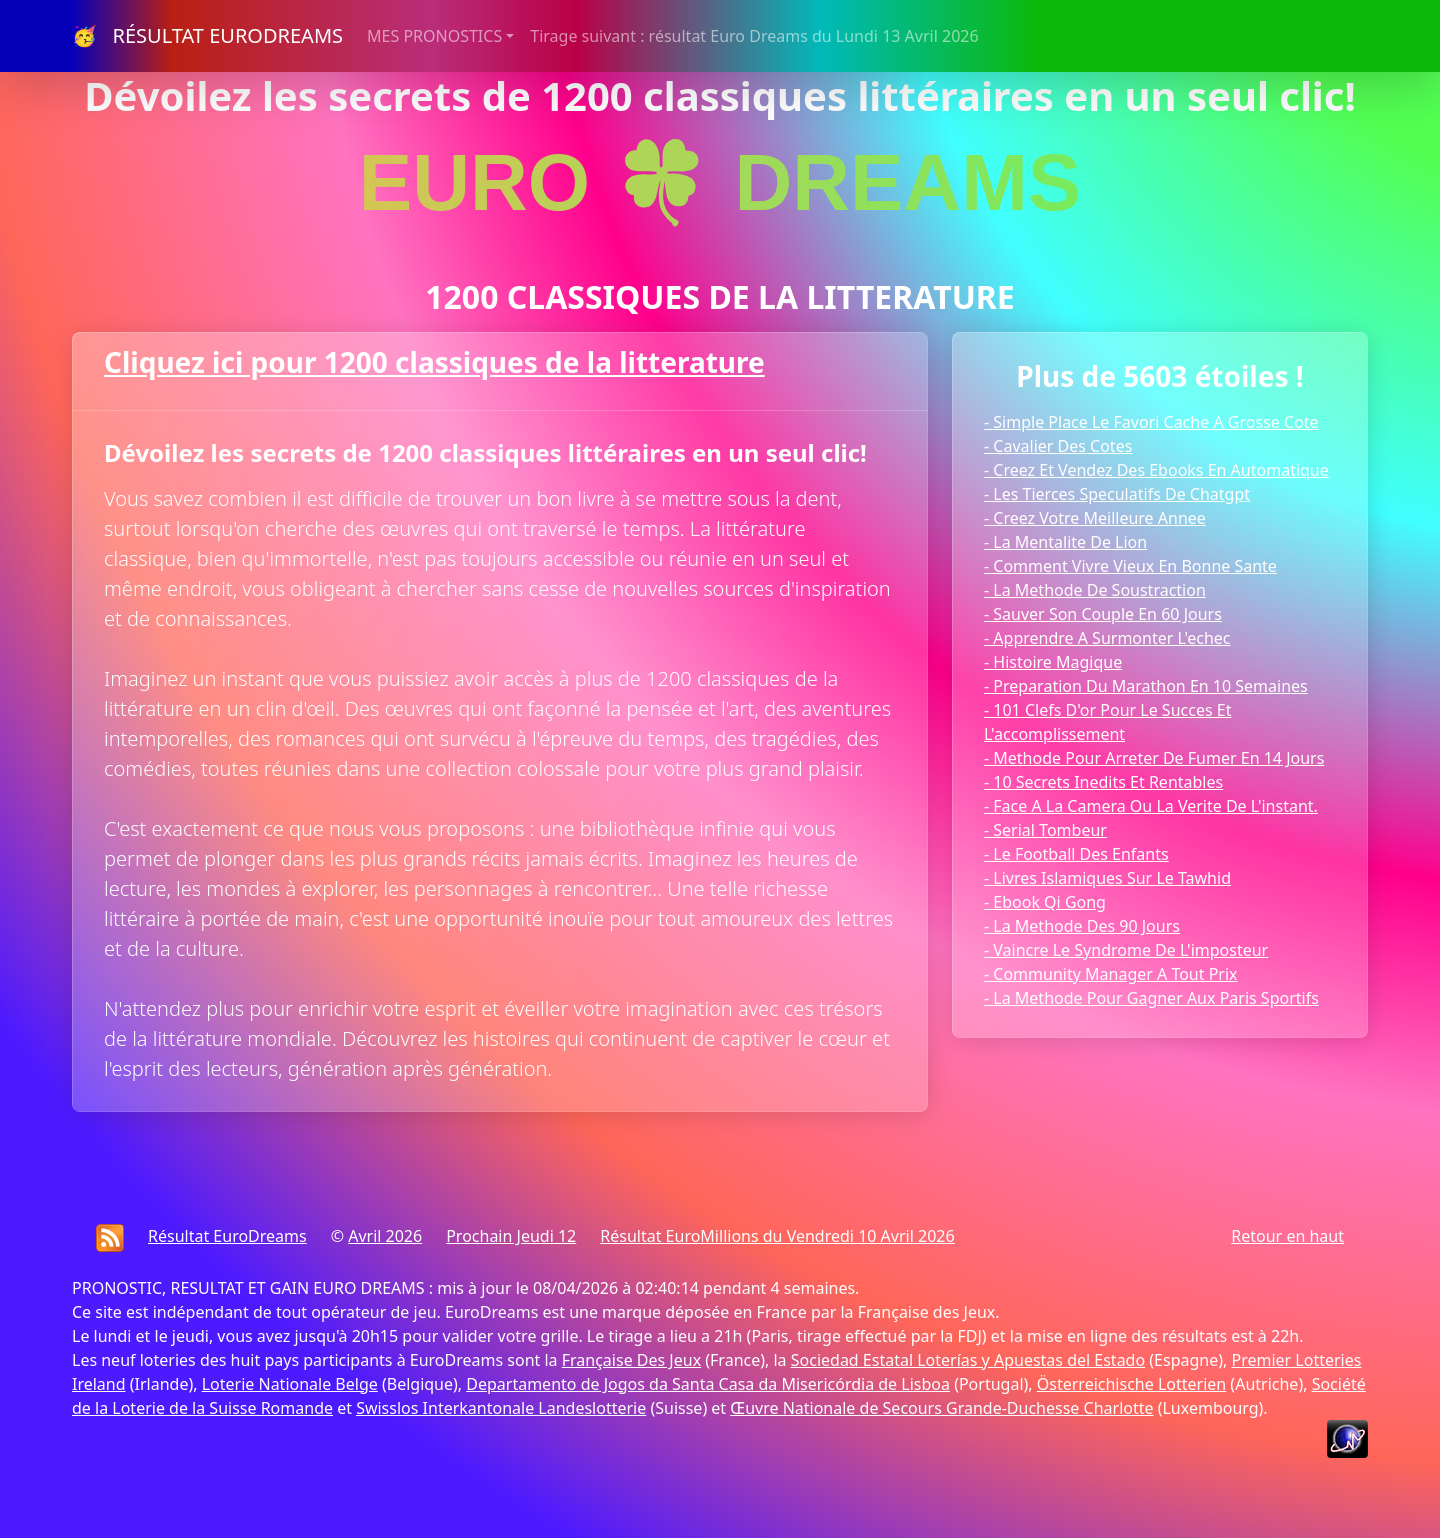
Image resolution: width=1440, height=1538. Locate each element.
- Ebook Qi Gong (1045, 902)
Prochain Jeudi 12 (511, 1236)
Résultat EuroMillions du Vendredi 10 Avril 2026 (777, 1236)
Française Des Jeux (631, 1360)
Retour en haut (1287, 1236)
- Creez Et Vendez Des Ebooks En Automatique (1156, 470)
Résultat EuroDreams (227, 1236)
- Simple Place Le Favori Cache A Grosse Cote (1151, 422)
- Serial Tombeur (1045, 830)
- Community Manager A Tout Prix (1111, 974)
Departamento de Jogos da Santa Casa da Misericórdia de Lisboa (708, 1384)
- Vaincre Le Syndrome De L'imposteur (1126, 950)
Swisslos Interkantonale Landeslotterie (501, 1408)
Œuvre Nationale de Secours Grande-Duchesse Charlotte (941, 1408)
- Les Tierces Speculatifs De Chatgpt (1117, 494)
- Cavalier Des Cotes (1058, 446)
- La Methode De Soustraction (1095, 590)
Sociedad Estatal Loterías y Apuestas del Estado (968, 1360)
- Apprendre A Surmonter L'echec (1107, 638)
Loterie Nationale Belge (290, 1384)
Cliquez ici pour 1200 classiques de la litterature (434, 362)
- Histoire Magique (1053, 662)
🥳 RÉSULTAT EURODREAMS (207, 35)
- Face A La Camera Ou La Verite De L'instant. (1151, 806)
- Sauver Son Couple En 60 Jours (1103, 614)
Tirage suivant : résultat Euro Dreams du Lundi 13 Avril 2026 (754, 36)
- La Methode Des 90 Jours (1082, 926)
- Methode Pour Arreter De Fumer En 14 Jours (1154, 758)
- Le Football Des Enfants (1076, 854)
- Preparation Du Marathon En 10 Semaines (1146, 686)
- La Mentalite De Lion (1065, 542)
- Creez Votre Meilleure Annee (1095, 518)
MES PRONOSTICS (434, 36)
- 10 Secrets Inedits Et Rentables (1103, 782)
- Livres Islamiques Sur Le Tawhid (1107, 878)
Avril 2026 (385, 1236)
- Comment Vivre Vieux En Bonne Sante (1130, 566)
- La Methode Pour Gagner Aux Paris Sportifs (1151, 998)
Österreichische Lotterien (1131, 1384)
